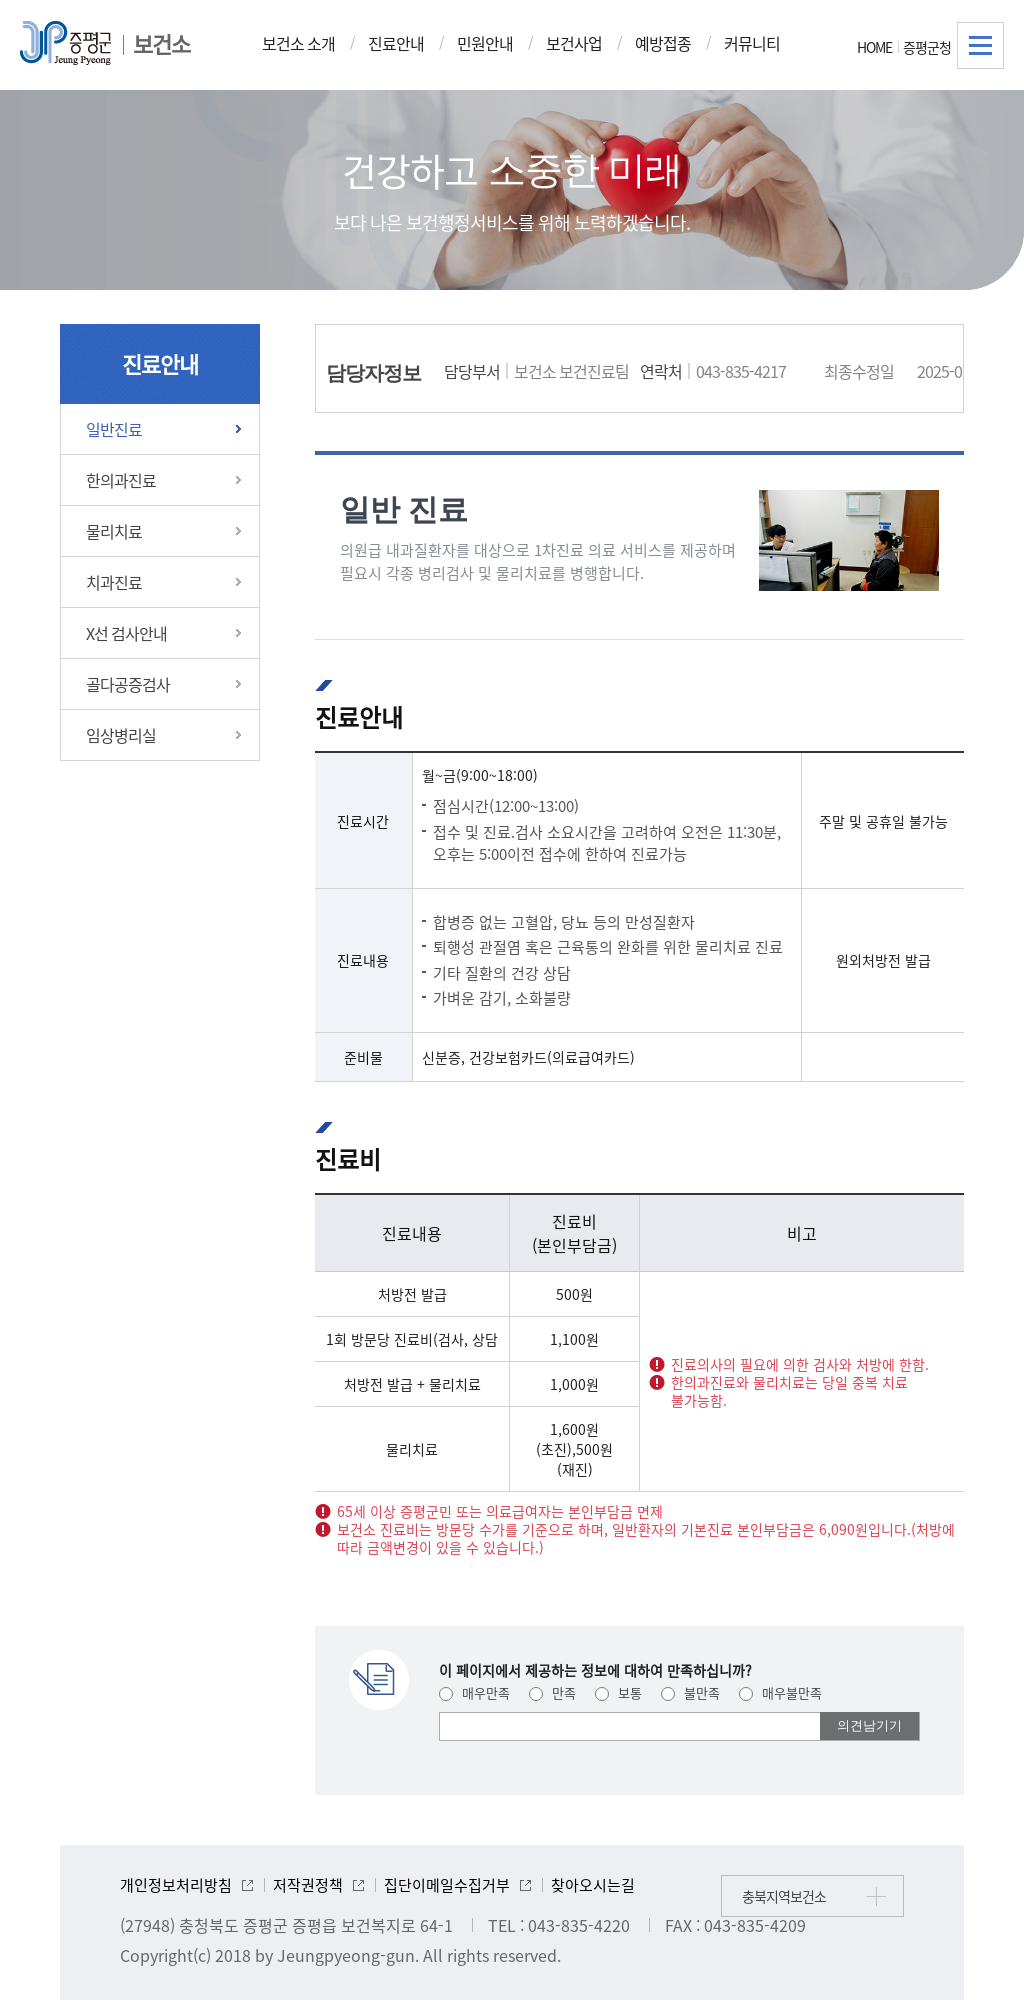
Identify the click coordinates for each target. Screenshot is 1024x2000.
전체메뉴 (980, 45)
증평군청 (927, 47)
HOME (874, 47)
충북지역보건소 (784, 1896)
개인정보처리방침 (176, 1885)
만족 (552, 1692)
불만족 (690, 1692)
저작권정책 (308, 1885)
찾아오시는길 (593, 1885)
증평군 (65, 43)
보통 (618, 1692)
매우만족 (474, 1692)
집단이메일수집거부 (447, 1885)
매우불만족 (780, 1692)
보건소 (161, 43)
